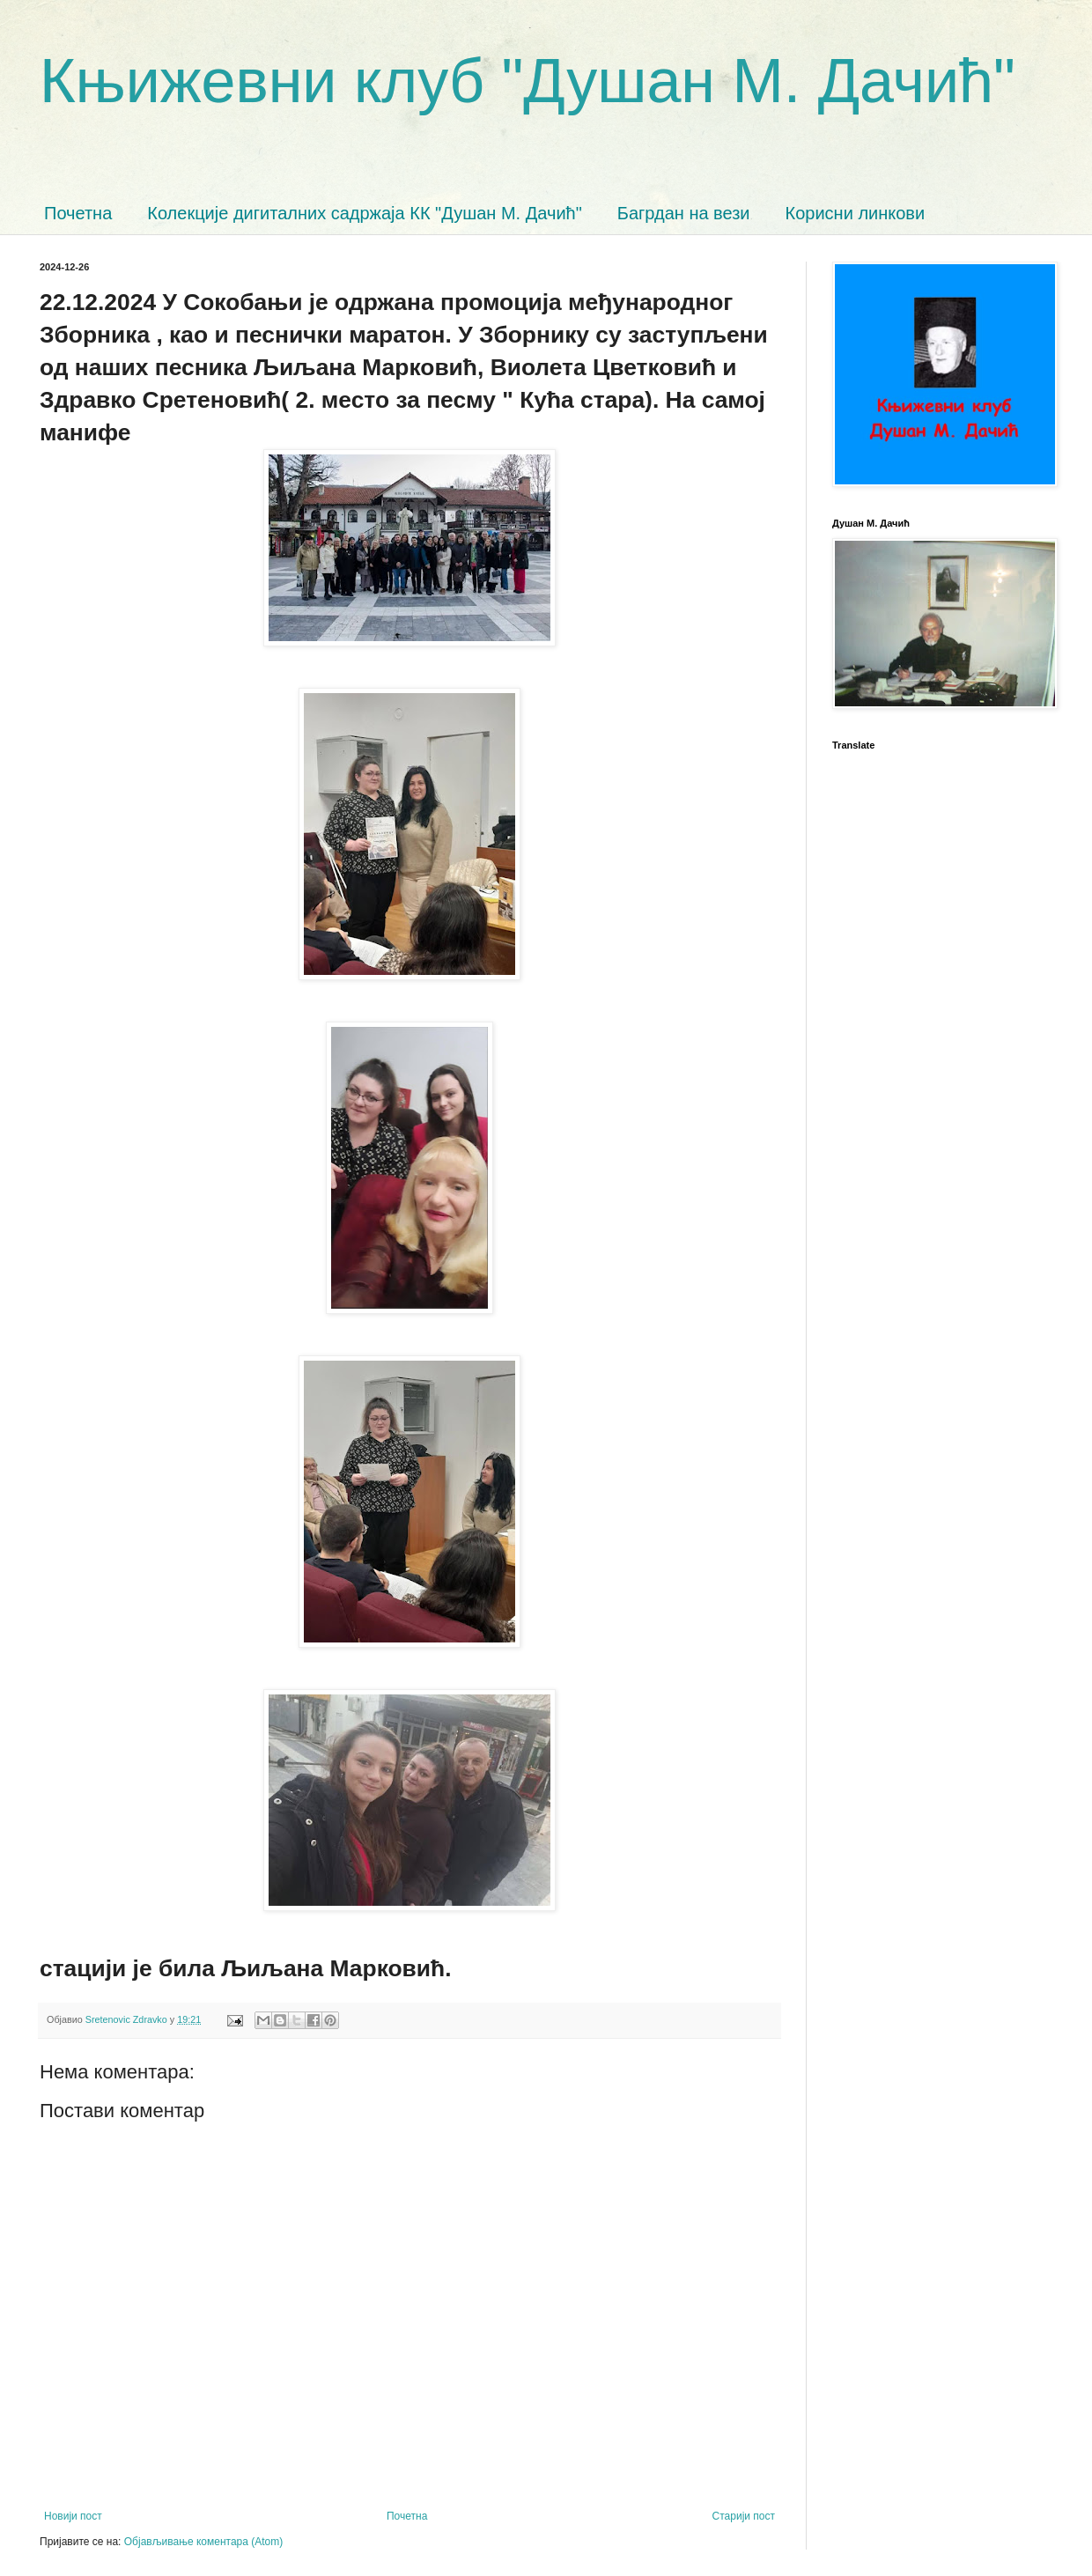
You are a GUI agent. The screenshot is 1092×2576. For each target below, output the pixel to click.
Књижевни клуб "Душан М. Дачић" (527, 81)
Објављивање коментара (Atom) (204, 2541)
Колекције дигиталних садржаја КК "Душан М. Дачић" (364, 213)
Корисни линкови (856, 213)
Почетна (78, 213)
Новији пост (73, 2516)
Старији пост (743, 2516)
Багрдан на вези (683, 213)
